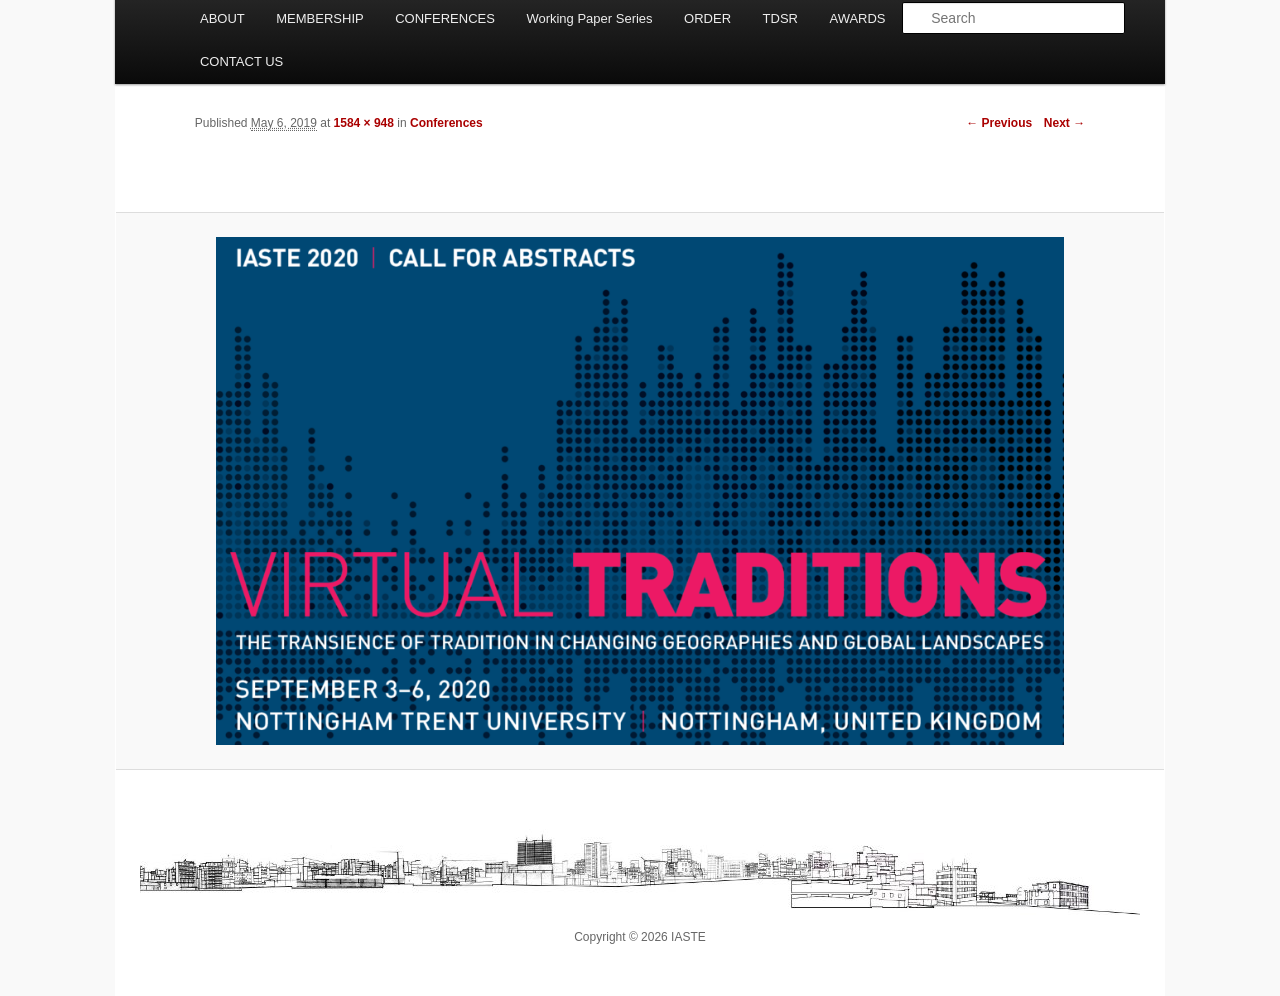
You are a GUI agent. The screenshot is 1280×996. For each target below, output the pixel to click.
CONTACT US (241, 61)
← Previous (999, 123)
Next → (1064, 123)
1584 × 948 (364, 123)
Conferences (446, 123)
